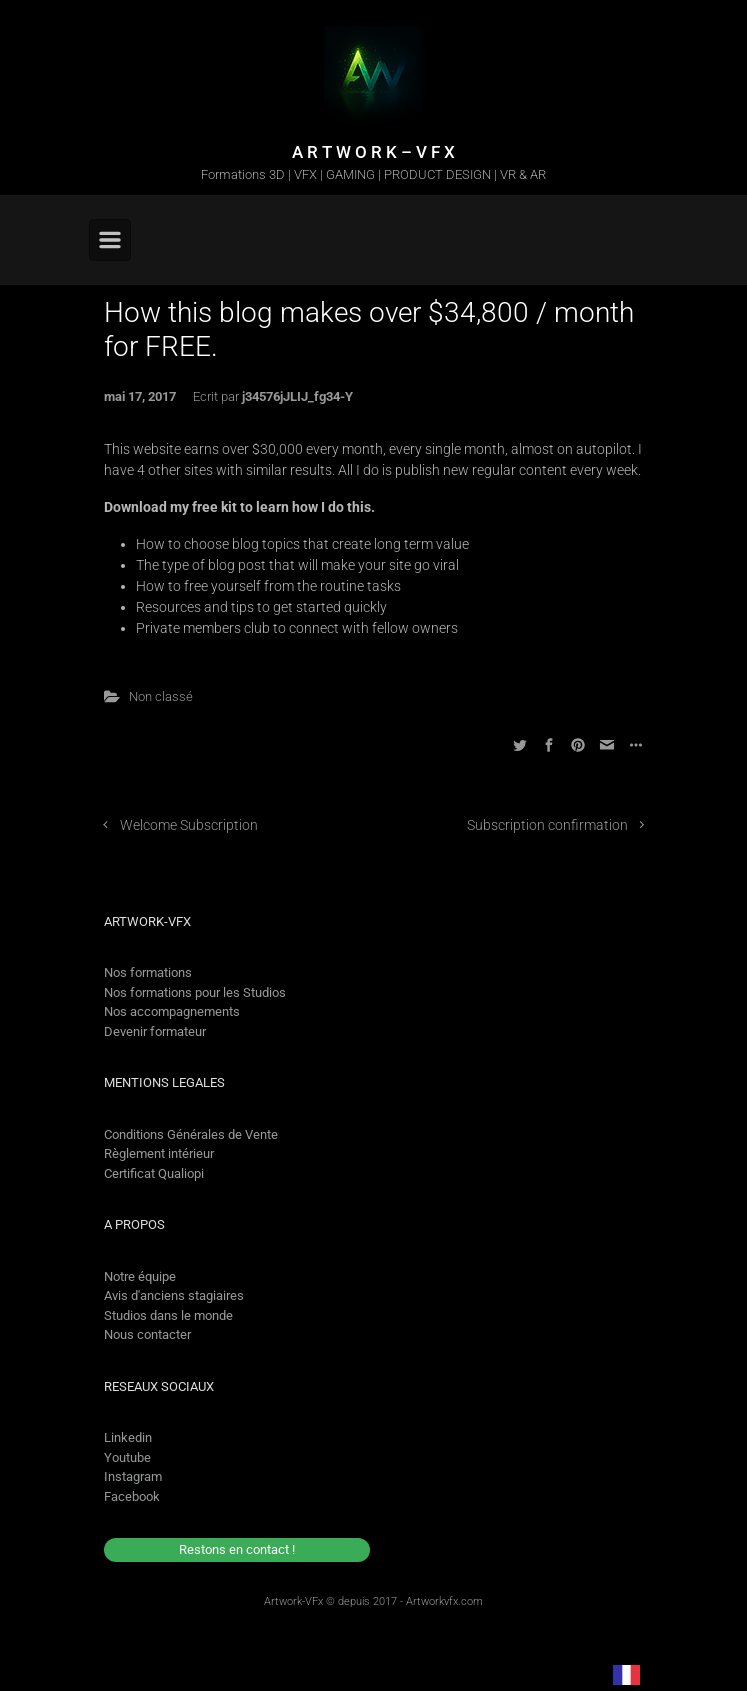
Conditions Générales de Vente (191, 1134)
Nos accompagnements (172, 1011)
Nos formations (148, 972)
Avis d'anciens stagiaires (174, 1295)
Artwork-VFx (293, 1601)
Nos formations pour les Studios (195, 992)
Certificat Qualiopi (154, 1173)
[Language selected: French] (660, 1674)
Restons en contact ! (237, 1549)
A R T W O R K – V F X (373, 152)
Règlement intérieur (159, 1153)
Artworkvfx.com (444, 1601)
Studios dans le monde (168, 1315)
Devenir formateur (155, 1031)
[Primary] (110, 240)
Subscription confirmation (547, 825)
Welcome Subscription (189, 825)
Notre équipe (140, 1276)
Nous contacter (147, 1334)
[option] (678, 1674)
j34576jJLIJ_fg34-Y (297, 396)
